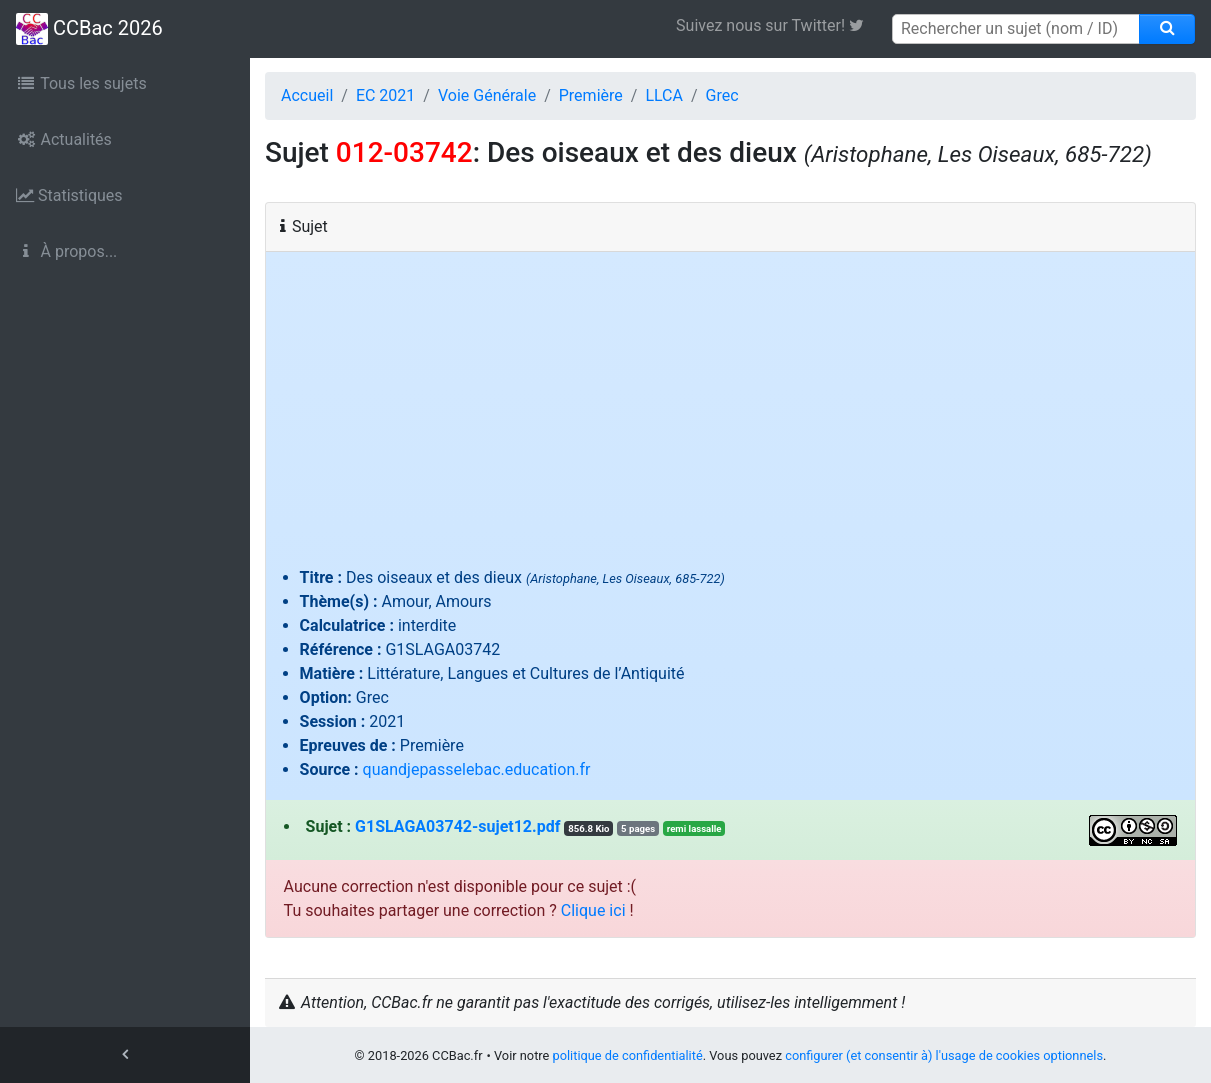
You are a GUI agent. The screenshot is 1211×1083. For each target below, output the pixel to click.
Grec (722, 95)
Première (591, 95)
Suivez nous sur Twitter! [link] (777, 25)
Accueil (307, 95)
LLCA (664, 95)
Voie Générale (487, 95)
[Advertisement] (731, 416)
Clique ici (593, 910)
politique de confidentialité (628, 1055)
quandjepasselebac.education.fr (477, 769)
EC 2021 (385, 95)
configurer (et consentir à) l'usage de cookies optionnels (944, 1055)
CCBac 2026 (89, 29)
